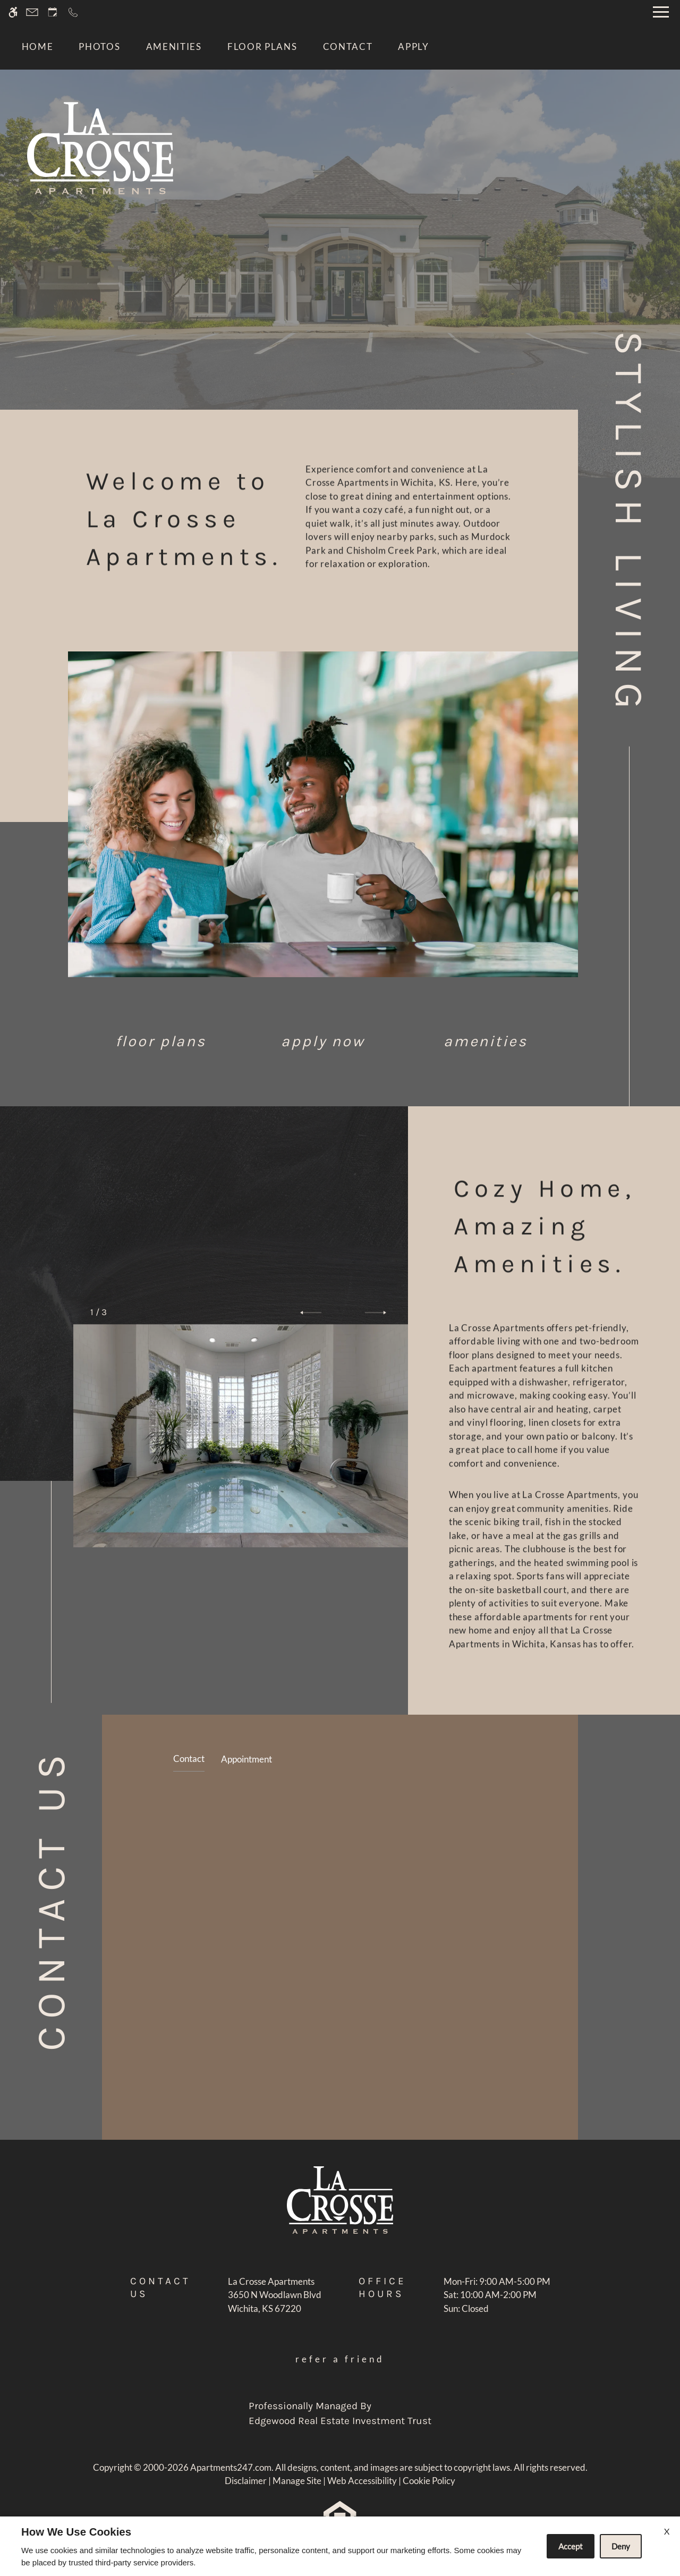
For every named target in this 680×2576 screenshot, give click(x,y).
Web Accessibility (362, 2480)
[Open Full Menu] (661, 12)
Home (38, 46)
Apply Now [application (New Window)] (323, 1041)
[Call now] (73, 12)
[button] (310, 1312)
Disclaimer (246, 2480)
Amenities (174, 46)
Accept (570, 2546)
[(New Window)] (274, 2301)
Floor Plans (262, 46)
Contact (348, 46)
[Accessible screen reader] (13, 12)
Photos (99, 46)
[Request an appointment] (52, 12)
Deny (620, 2546)
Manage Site (297, 2480)
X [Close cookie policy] (666, 2531)
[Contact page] (32, 12)
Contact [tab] (189, 1758)
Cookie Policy (429, 2480)
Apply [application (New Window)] (413, 46)
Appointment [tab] (246, 1759)
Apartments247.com (230, 2467)
